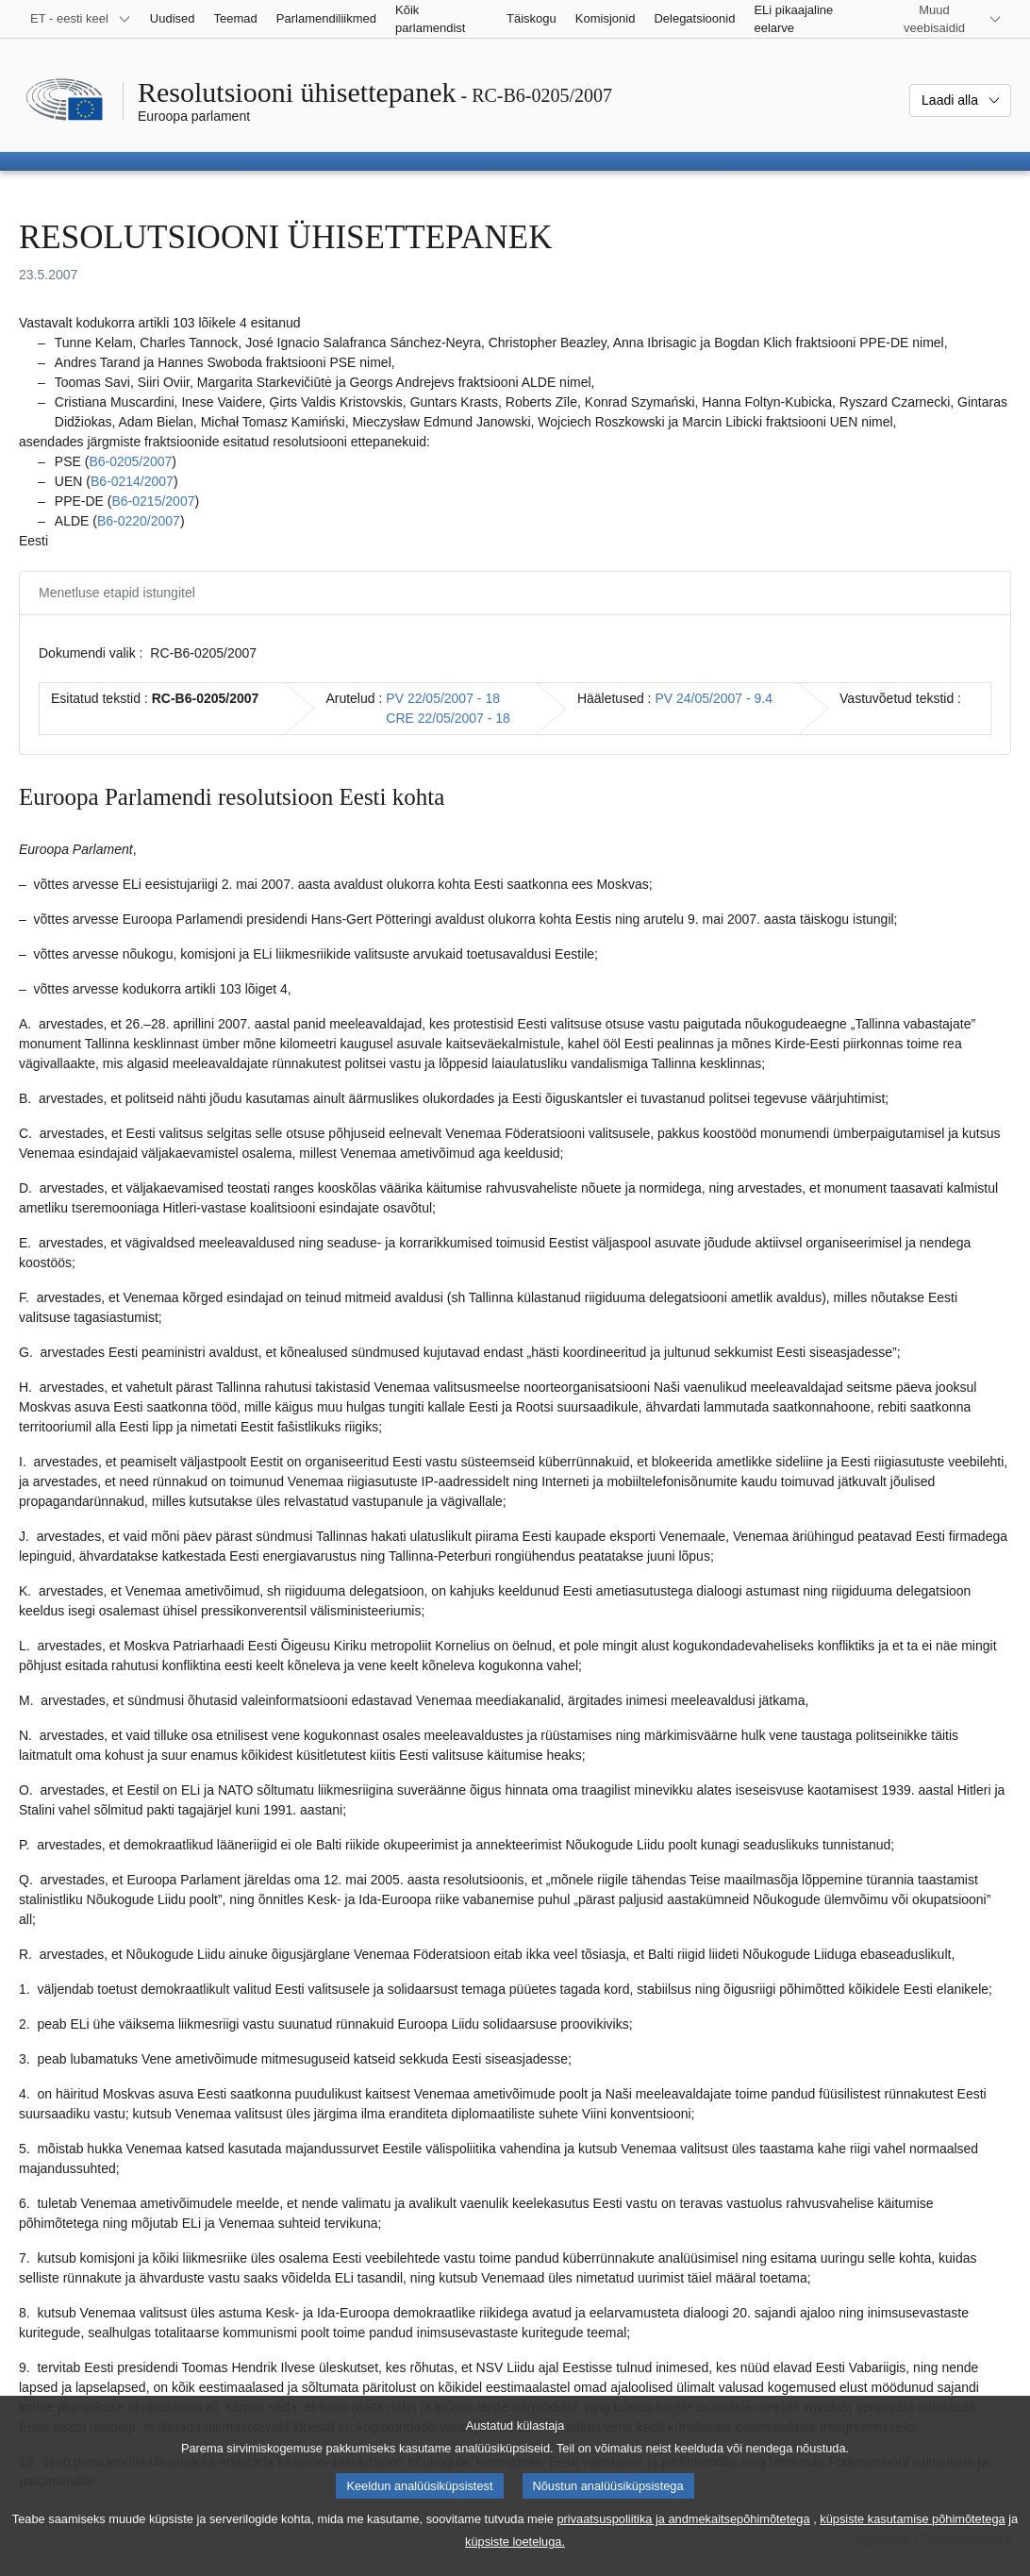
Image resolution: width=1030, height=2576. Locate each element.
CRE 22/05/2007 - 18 (448, 718)
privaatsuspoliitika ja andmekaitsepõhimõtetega (683, 2540)
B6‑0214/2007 (132, 481)
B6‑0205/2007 (130, 461)
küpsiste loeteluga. (515, 2562)
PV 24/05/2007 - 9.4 (713, 698)
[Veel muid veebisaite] (945, 19)
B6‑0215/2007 (152, 501)
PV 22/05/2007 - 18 (443, 698)
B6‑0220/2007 (138, 520)
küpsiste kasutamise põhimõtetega (912, 2540)
